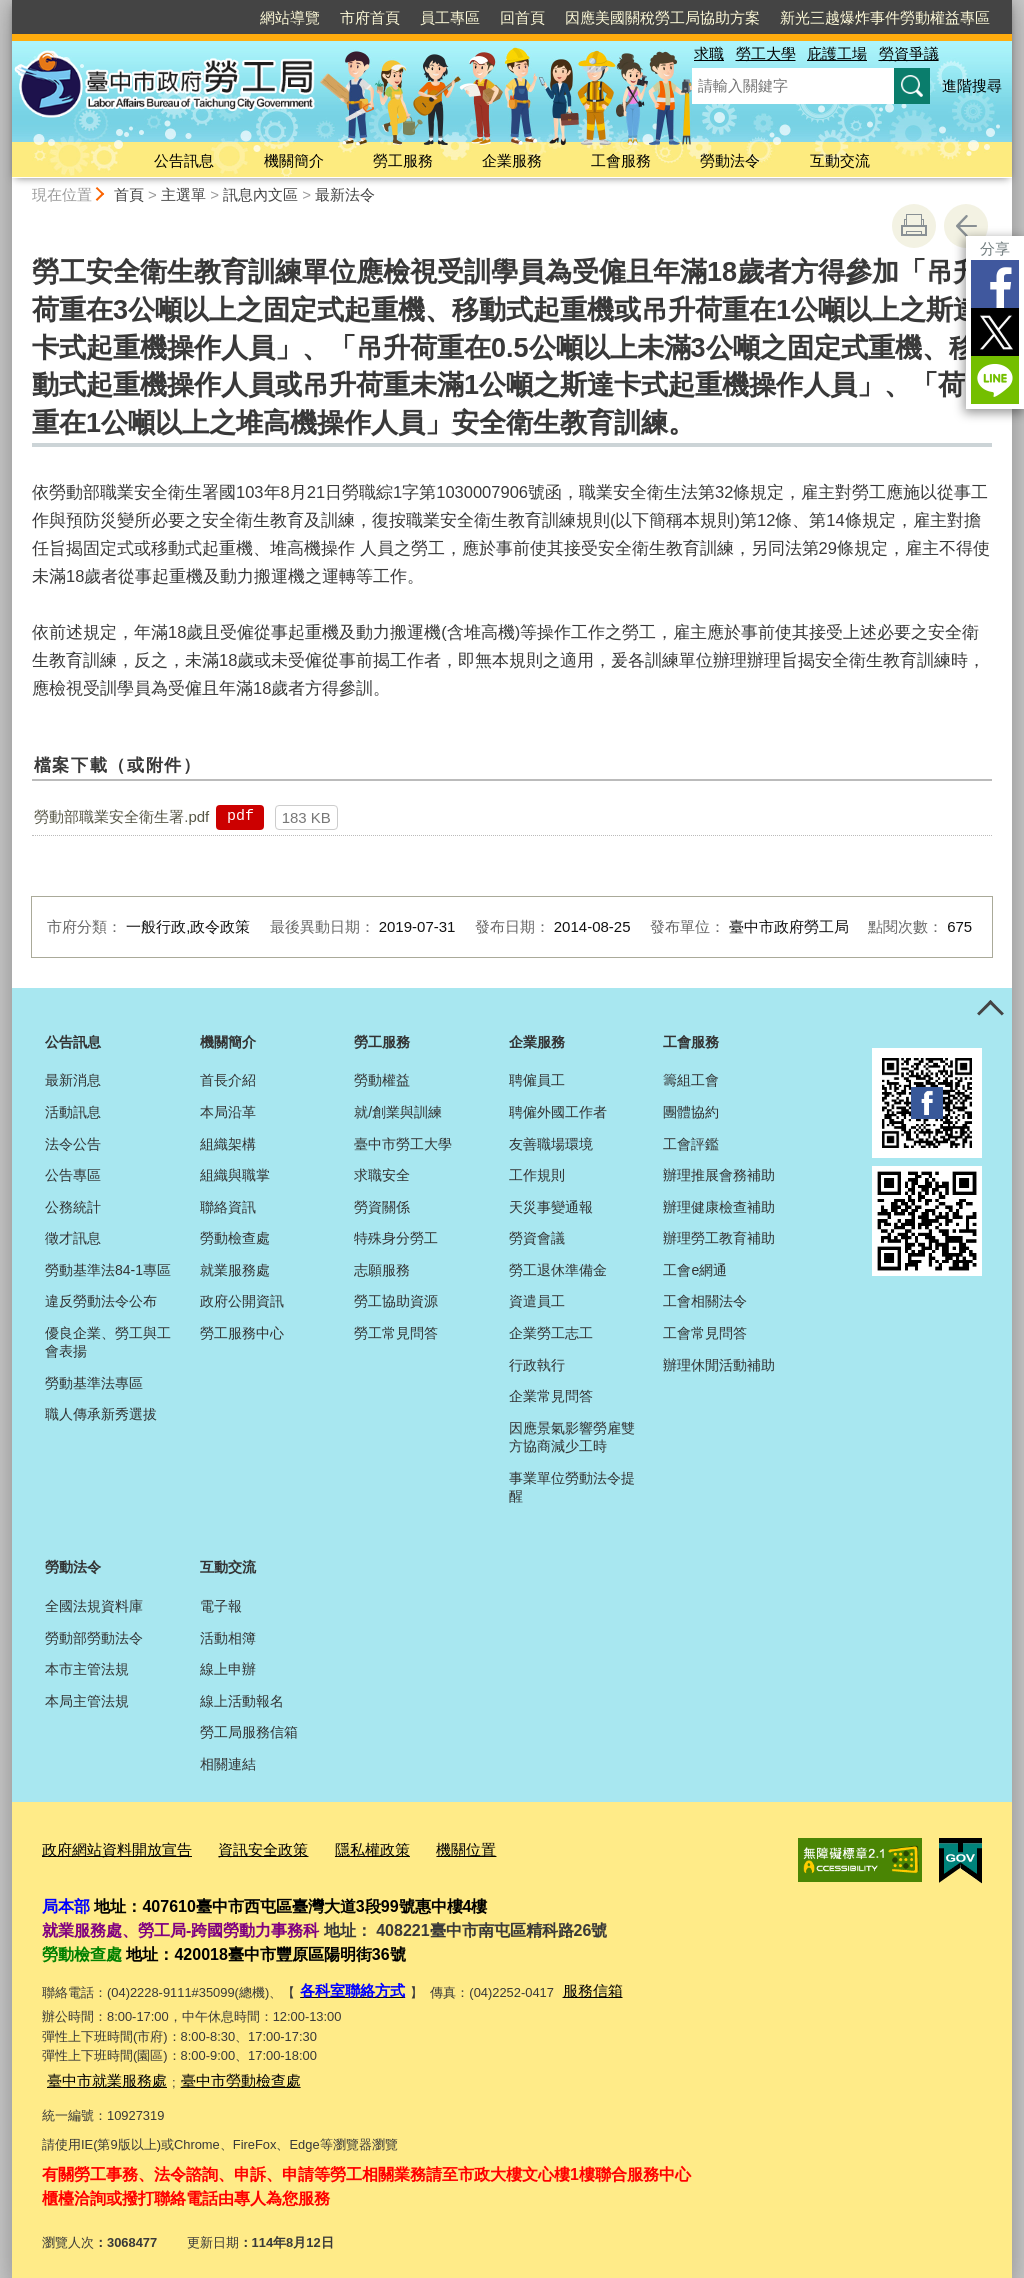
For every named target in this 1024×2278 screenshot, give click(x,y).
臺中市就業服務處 (99, 2069)
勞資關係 (382, 1207)
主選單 (183, 194)
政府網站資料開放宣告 (107, 1846)
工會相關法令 (705, 1301)
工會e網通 (695, 1270)
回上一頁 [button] (966, 226)
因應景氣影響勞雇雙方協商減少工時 (572, 1437)
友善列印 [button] (914, 226)
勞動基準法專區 (94, 1383)
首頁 (129, 194)
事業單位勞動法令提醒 (572, 1487)
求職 (709, 53)
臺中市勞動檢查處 (217, 2069)
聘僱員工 (537, 1080)
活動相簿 (228, 1638)
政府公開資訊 (242, 1301)
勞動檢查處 (235, 1238)
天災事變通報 (551, 1207)
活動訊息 (73, 1112)
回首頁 (522, 17)
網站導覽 (290, 17)
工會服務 (621, 160)
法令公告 (73, 1144)
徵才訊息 (73, 1238)
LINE (995, 380)
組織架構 (228, 1144)
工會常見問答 (705, 1333)
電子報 (221, 1606)
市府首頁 (370, 17)
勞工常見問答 (396, 1333)
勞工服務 (403, 160)
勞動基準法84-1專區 (108, 1270)
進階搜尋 (972, 85)
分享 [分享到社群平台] (995, 248)
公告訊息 (184, 160)
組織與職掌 (235, 1175)
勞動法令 (730, 160)
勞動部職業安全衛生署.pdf (121, 816)
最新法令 (345, 194)
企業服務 (512, 160)
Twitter (995, 332)
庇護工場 (837, 53)
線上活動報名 (242, 1701)
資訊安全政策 (237, 1846)
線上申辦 (228, 1669)
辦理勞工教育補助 (719, 1238)
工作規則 (537, 1175)
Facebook (995, 284)
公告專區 (73, 1175)
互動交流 (840, 160)
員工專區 (450, 17)
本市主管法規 (87, 1669)
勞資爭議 (909, 53)
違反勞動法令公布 (101, 1301)
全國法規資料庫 (94, 1606)
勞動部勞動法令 (94, 1638)
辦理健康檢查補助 (719, 1207)
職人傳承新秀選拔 (101, 1414)
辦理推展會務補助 (719, 1175)
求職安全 (382, 1175)
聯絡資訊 (228, 1207)
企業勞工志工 (551, 1333)
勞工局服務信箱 (249, 1732)
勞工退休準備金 (558, 1270)
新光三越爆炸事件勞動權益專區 (885, 17)
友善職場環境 (551, 1144)
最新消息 (73, 1080)
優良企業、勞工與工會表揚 (108, 1342)
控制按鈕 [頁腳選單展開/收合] (990, 1010)
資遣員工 (537, 1301)
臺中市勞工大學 (403, 1144)
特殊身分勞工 (396, 1238)
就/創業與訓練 (398, 1112)
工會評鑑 (691, 1144)
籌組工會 (691, 1080)
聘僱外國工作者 (558, 1112)
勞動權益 (382, 1080)
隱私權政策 (335, 1846)
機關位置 (420, 1846)
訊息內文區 (260, 194)
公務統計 (73, 1207)
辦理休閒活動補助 (719, 1365)
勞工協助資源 (396, 1301)
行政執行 (537, 1365)
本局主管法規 (87, 1701)
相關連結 (228, 1764)
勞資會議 (537, 1238)
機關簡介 (294, 160)
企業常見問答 (551, 1396)
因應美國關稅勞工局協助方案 (662, 17)
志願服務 (382, 1270)
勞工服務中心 (242, 1333)
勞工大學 (766, 53)
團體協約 (691, 1112)
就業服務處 (235, 1270)
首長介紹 (228, 1080)
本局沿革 (228, 1112)
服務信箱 (575, 1983)
